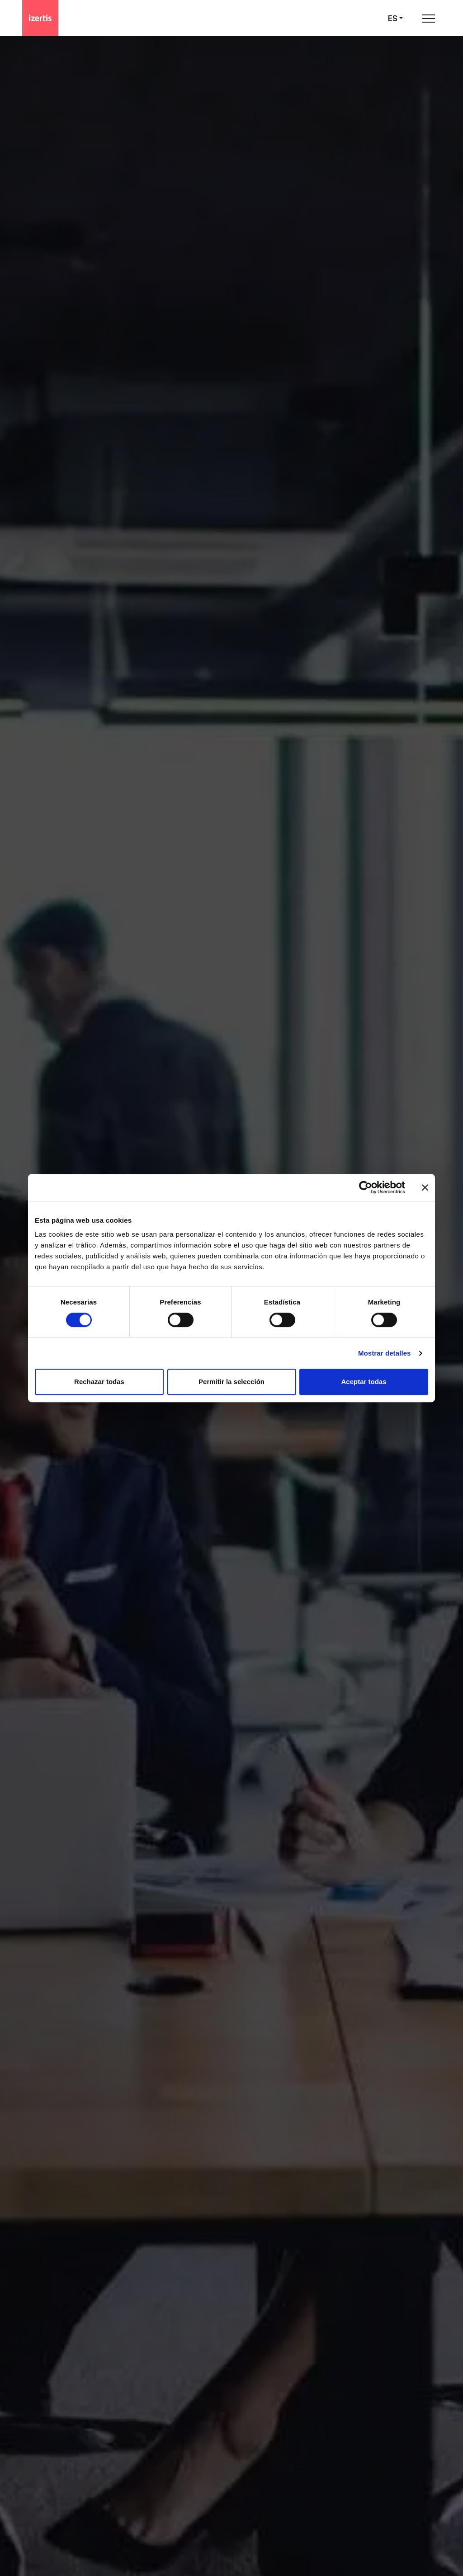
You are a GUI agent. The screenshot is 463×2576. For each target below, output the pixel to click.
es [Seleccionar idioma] (392, 18)
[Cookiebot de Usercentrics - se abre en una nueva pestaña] (365, 1187)
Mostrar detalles (384, 1353)
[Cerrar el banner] (425, 1187)
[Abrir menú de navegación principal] (428, 18)
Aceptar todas (363, 1381)
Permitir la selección (231, 1381)
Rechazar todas (99, 1381)
